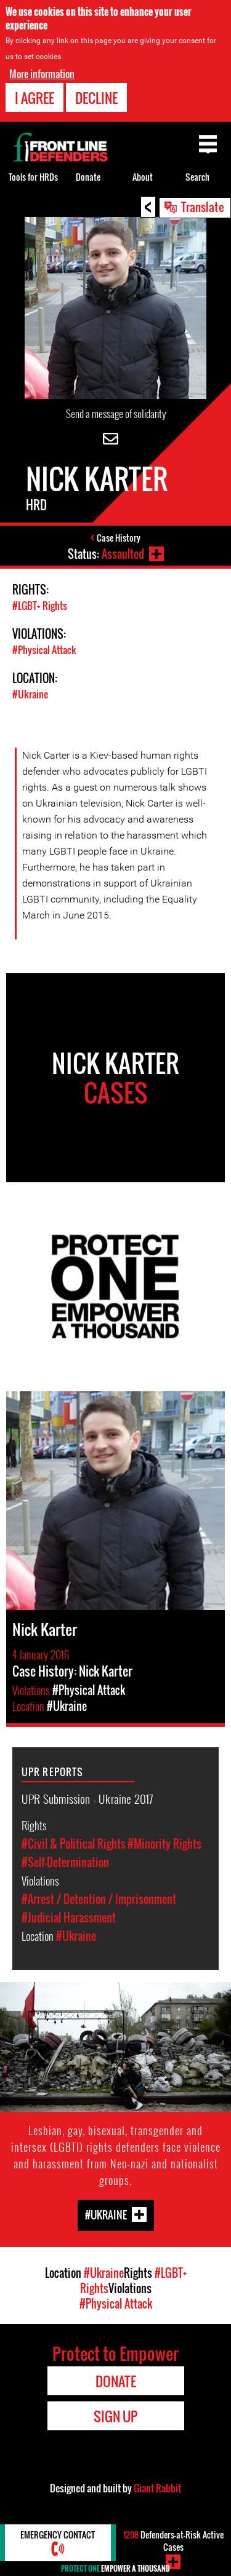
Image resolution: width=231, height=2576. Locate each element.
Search (197, 176)
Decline (96, 98)
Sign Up (115, 2416)
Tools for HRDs (33, 176)
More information (42, 73)
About (142, 176)
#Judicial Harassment (69, 1918)
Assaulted (123, 554)
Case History (118, 537)
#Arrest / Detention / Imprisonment (99, 1899)
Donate (88, 176)
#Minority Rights (164, 1844)
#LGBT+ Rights (39, 605)
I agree (34, 98)
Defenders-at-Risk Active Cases (173, 2540)
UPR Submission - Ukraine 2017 (87, 1798)
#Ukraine (30, 694)
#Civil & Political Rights (74, 1844)
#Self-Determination (65, 1862)
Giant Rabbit (157, 2488)
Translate (202, 206)
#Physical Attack (44, 649)
